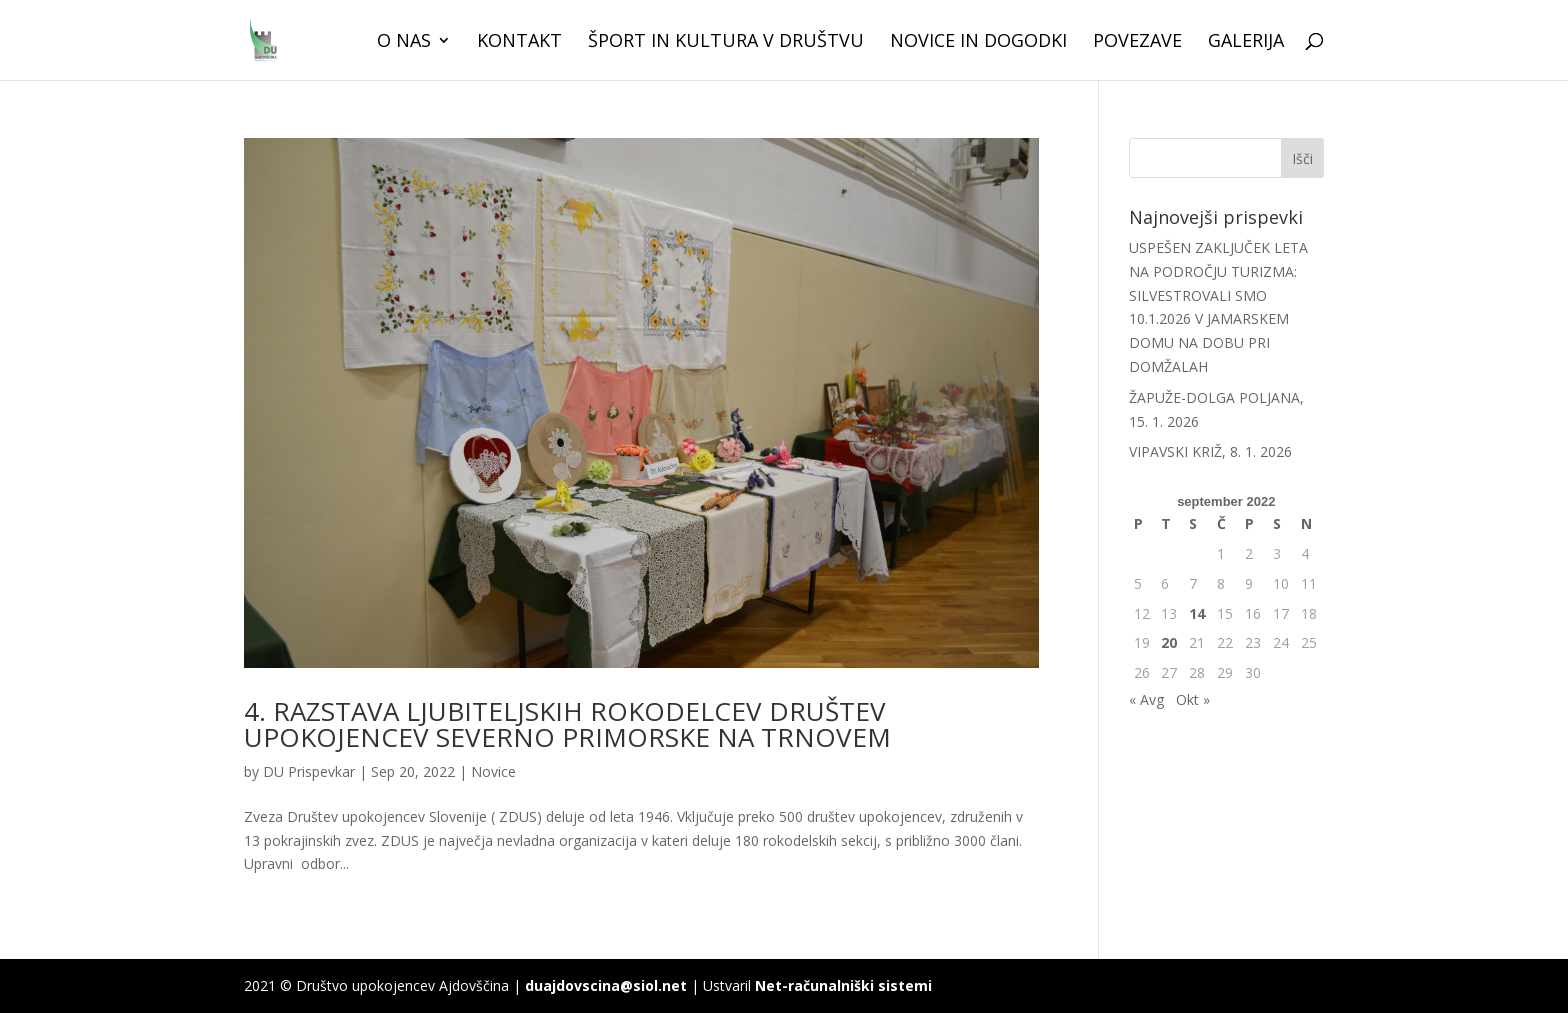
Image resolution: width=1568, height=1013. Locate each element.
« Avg (1146, 699)
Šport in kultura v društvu (726, 42)
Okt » (1193, 699)
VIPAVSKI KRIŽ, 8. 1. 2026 (1210, 451)
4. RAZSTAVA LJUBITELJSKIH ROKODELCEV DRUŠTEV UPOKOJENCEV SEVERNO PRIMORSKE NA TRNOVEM (567, 724)
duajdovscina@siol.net (606, 985)
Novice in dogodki (978, 42)
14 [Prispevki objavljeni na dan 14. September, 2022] (1197, 613)
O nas (404, 42)
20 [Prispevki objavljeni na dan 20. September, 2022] (1169, 642)
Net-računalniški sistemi (843, 985)
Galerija (1246, 42)
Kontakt (519, 42)
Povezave (1137, 42)
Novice (493, 771)
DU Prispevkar (309, 771)
